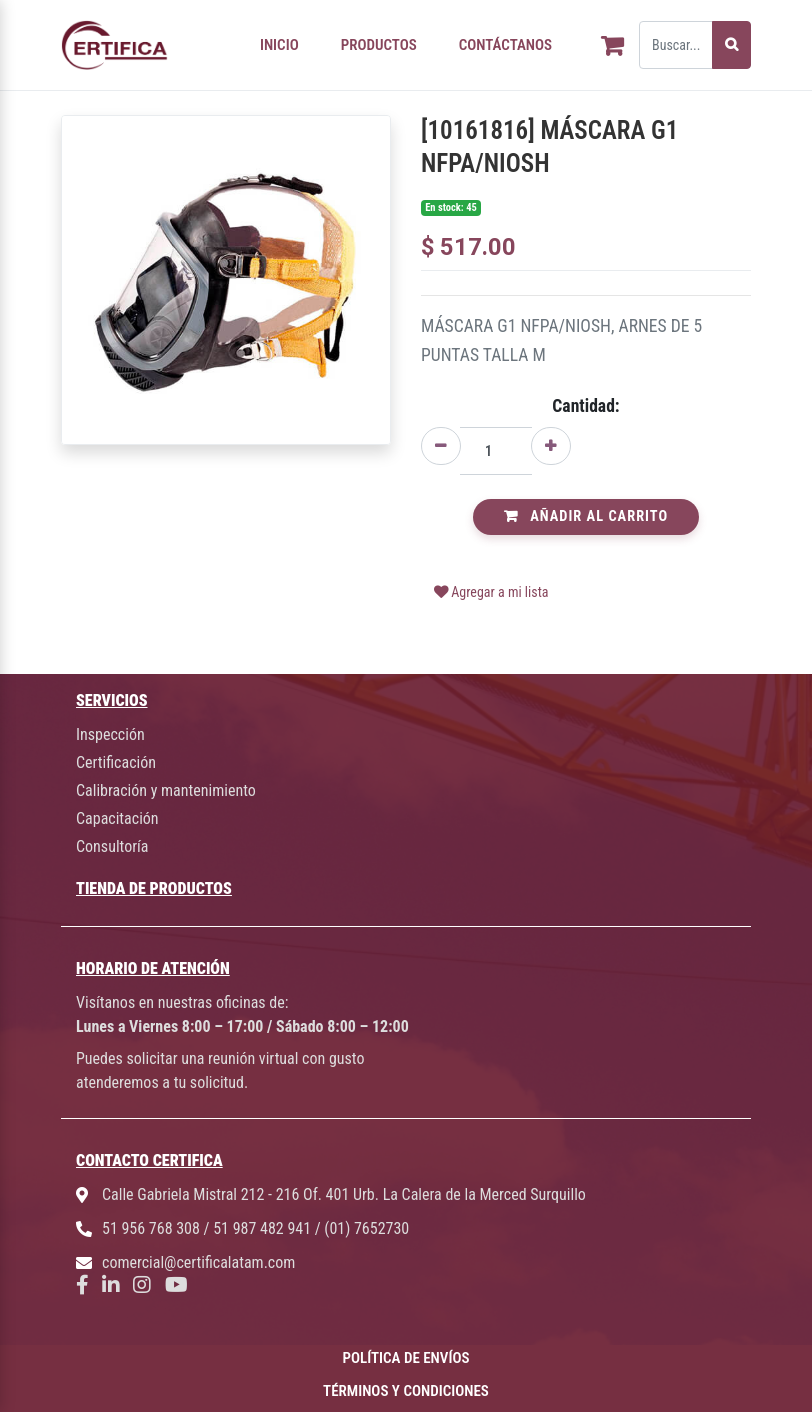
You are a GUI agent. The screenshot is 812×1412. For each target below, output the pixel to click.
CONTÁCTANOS (505, 45)
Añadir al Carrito (586, 516)
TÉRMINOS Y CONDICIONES (406, 1391)
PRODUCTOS (379, 45)
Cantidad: (585, 406)
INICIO (279, 45)
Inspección (110, 734)
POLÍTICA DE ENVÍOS (406, 1358)
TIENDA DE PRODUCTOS (154, 888)
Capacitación (117, 818)
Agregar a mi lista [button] (491, 592)
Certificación (116, 762)
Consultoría (112, 846)
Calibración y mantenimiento (166, 790)
